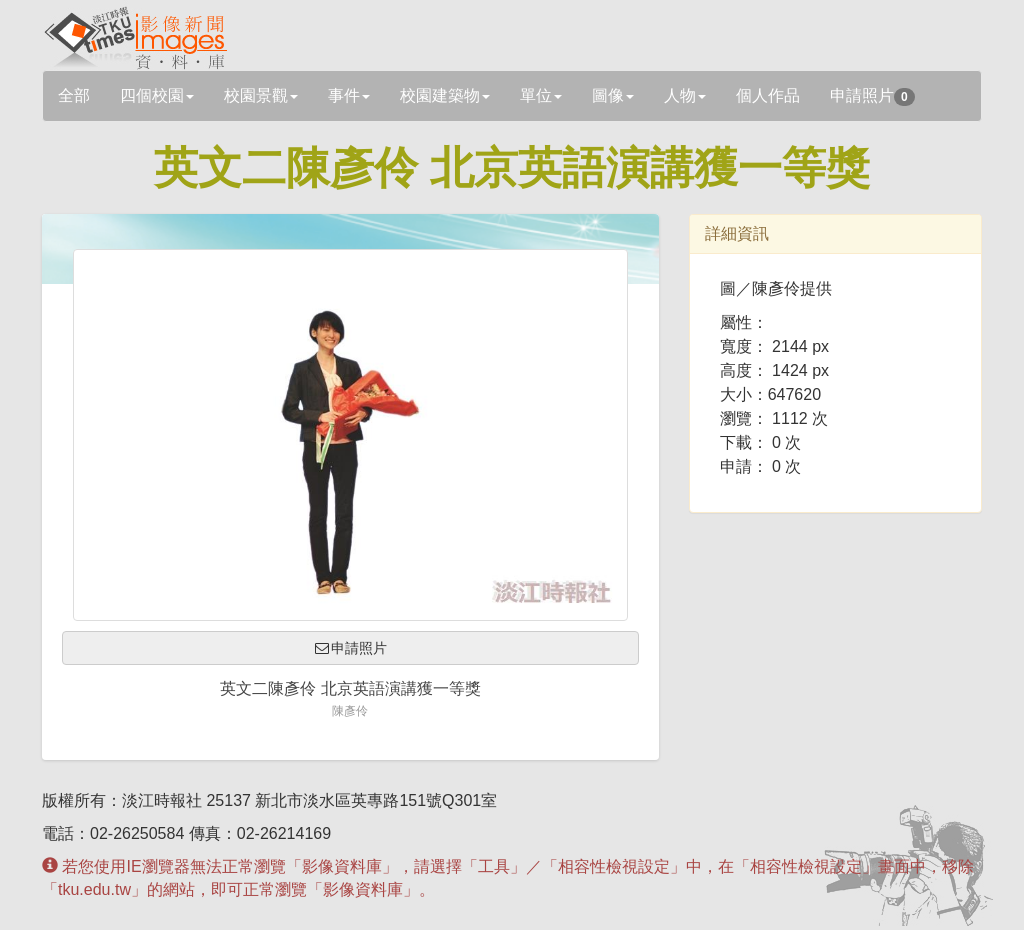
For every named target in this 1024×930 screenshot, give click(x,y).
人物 (685, 95)
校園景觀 (261, 95)
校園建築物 (445, 95)
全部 (74, 95)
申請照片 (872, 96)
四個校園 (157, 95)
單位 (541, 95)
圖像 (613, 95)
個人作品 (768, 95)
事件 (349, 95)
